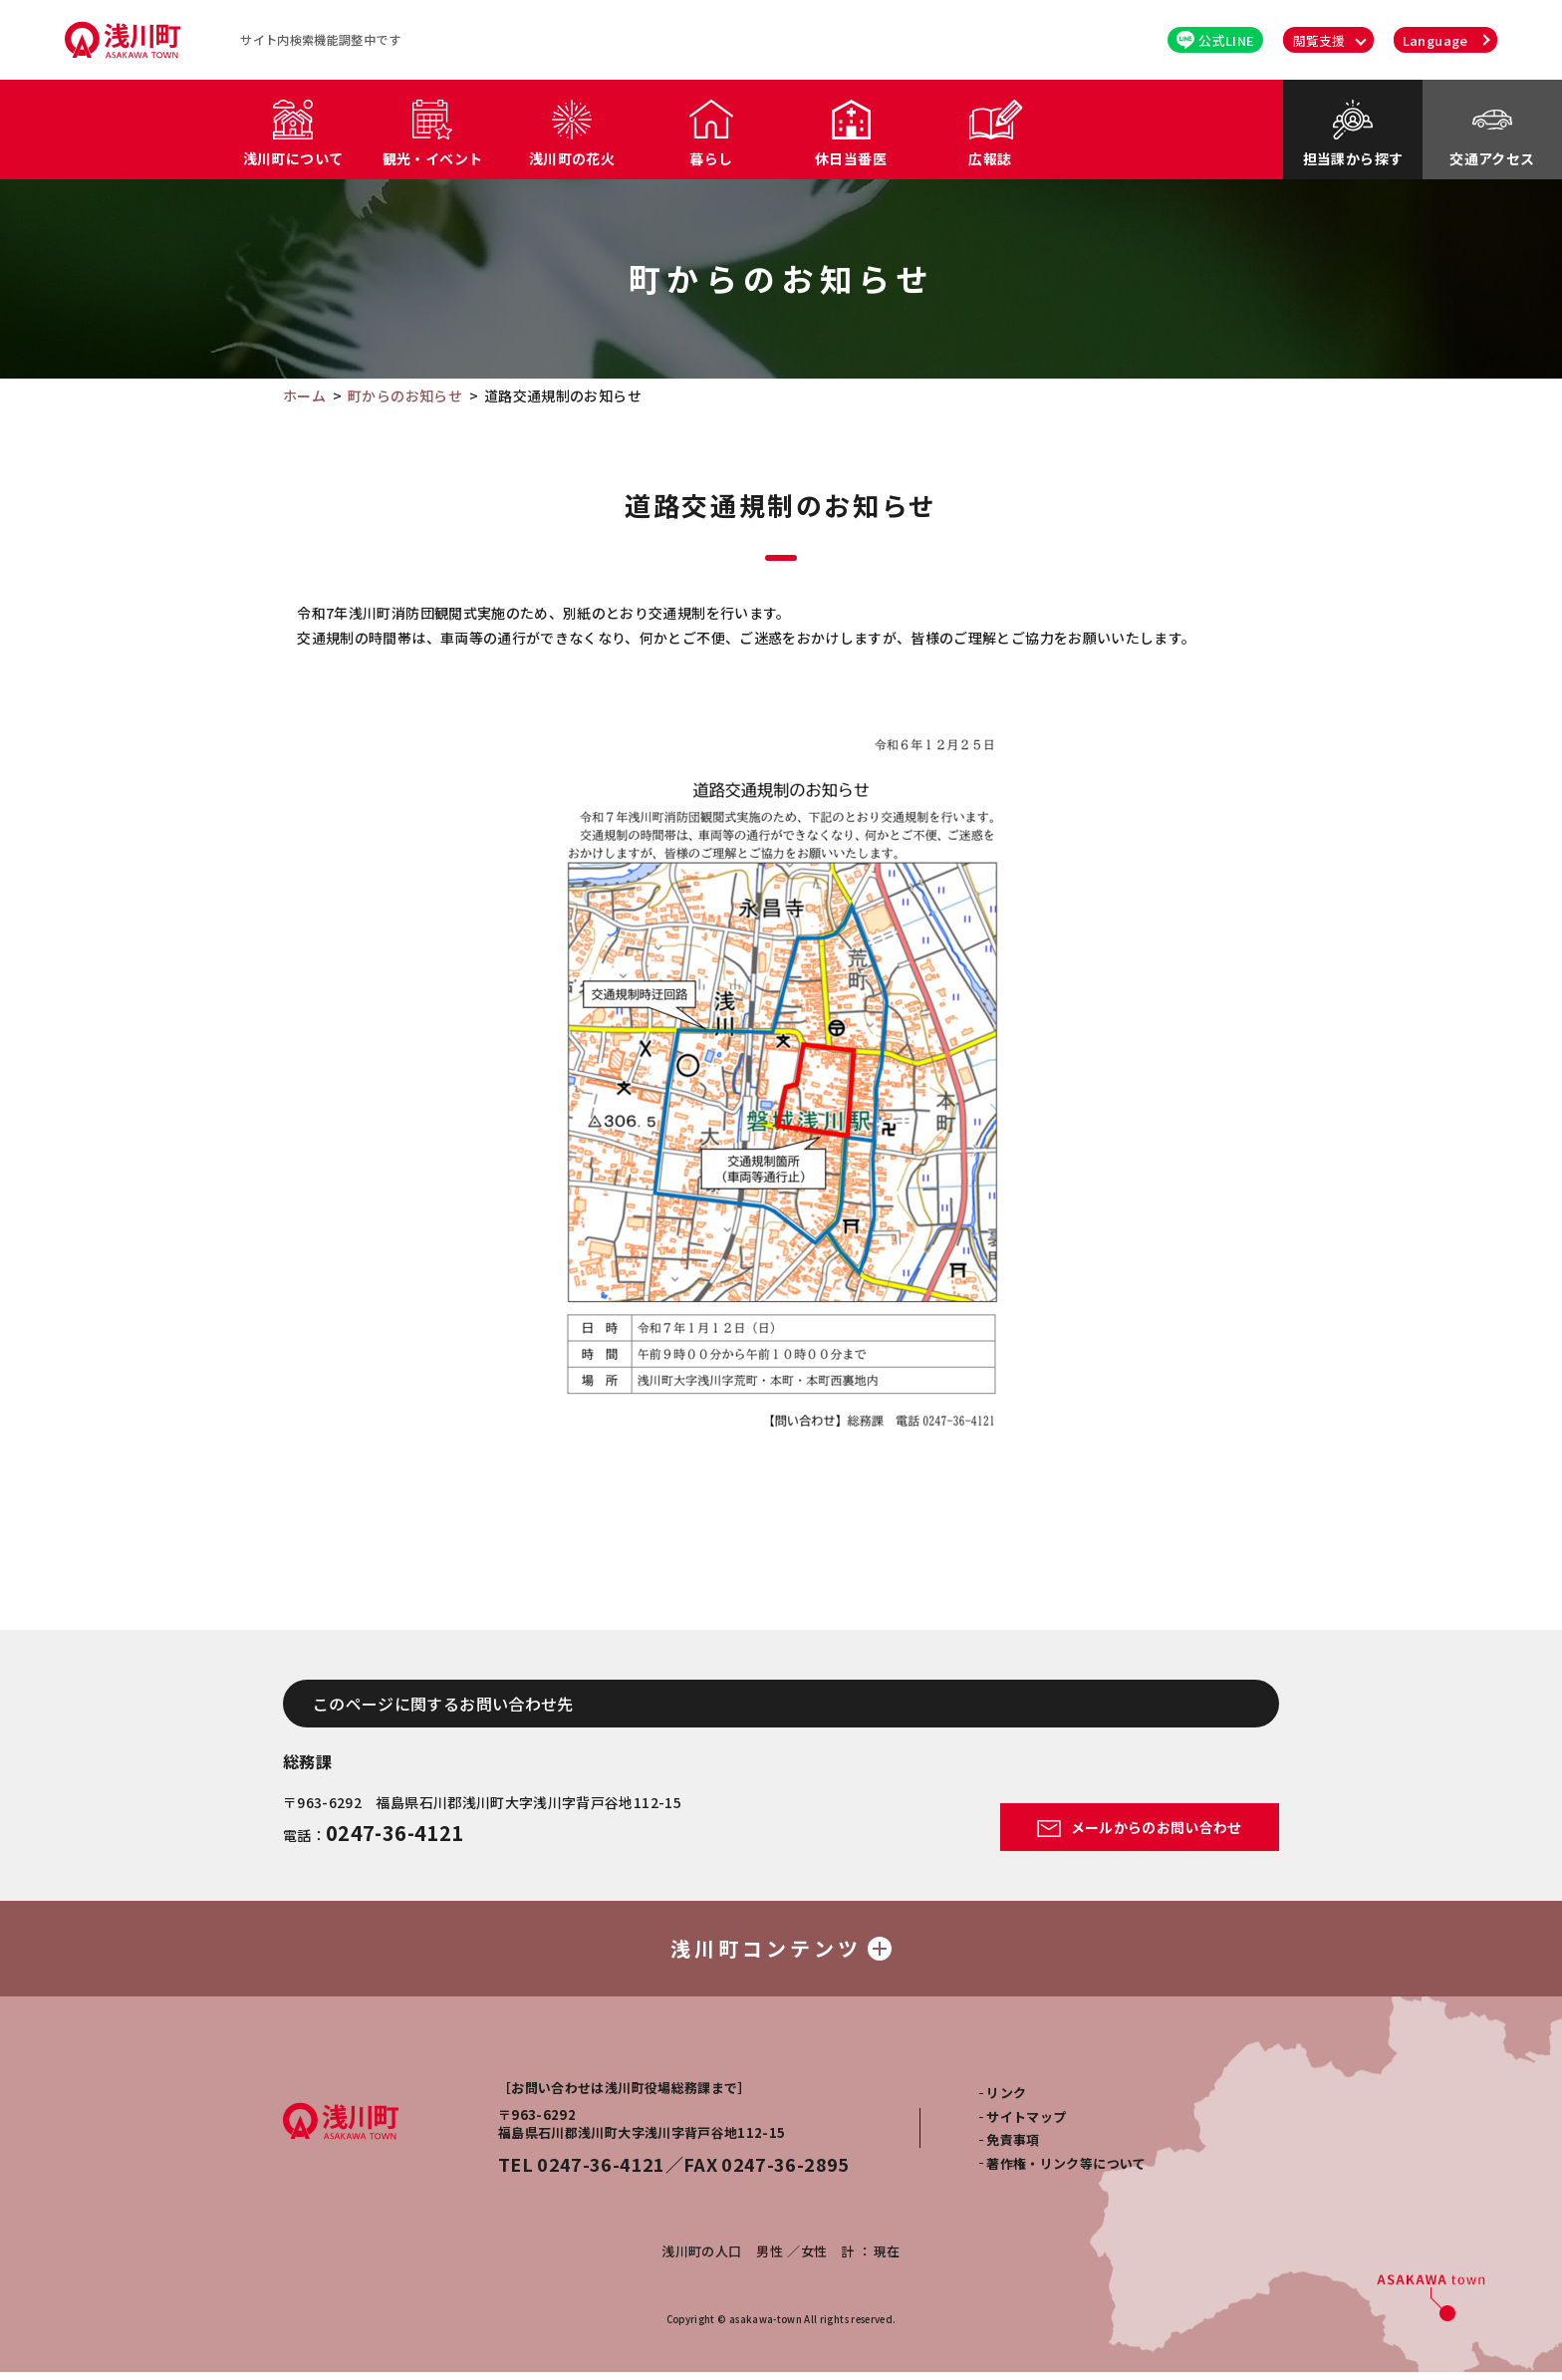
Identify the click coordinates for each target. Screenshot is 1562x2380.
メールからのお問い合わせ (1139, 1827)
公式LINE (1215, 40)
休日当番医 (851, 158)
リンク (1006, 2100)
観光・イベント (432, 158)
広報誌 (989, 158)
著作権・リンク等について (1066, 2171)
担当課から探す (1353, 158)
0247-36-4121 (394, 1832)
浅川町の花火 (572, 158)
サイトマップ (1026, 2124)
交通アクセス (1491, 158)
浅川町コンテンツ (781, 1952)
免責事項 (1012, 2147)
